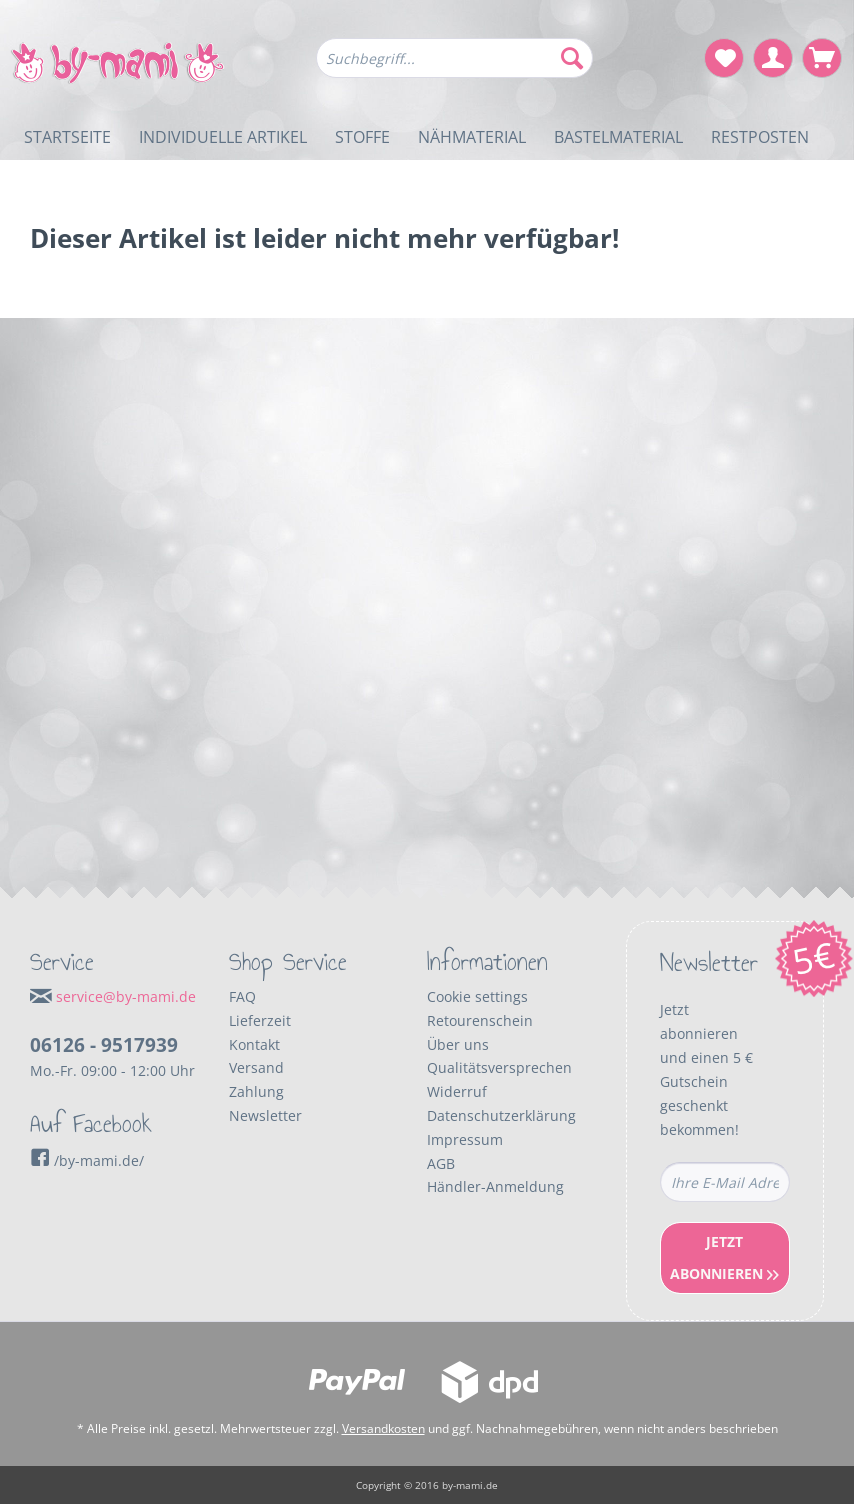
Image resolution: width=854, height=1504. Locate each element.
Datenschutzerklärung (501, 1115)
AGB (441, 1163)
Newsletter (265, 1115)
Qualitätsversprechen (499, 1067)
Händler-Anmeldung (495, 1186)
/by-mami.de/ (87, 1160)
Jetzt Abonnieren (724, 1257)
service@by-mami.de (126, 996)
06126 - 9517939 (104, 1045)
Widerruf (457, 1091)
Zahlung (256, 1091)
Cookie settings (477, 996)
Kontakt (254, 1044)
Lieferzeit (260, 1020)
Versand (256, 1067)
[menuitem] (455, 67)
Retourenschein (480, 1020)
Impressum (465, 1139)
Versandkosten (383, 1428)
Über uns (458, 1044)
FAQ (242, 996)
